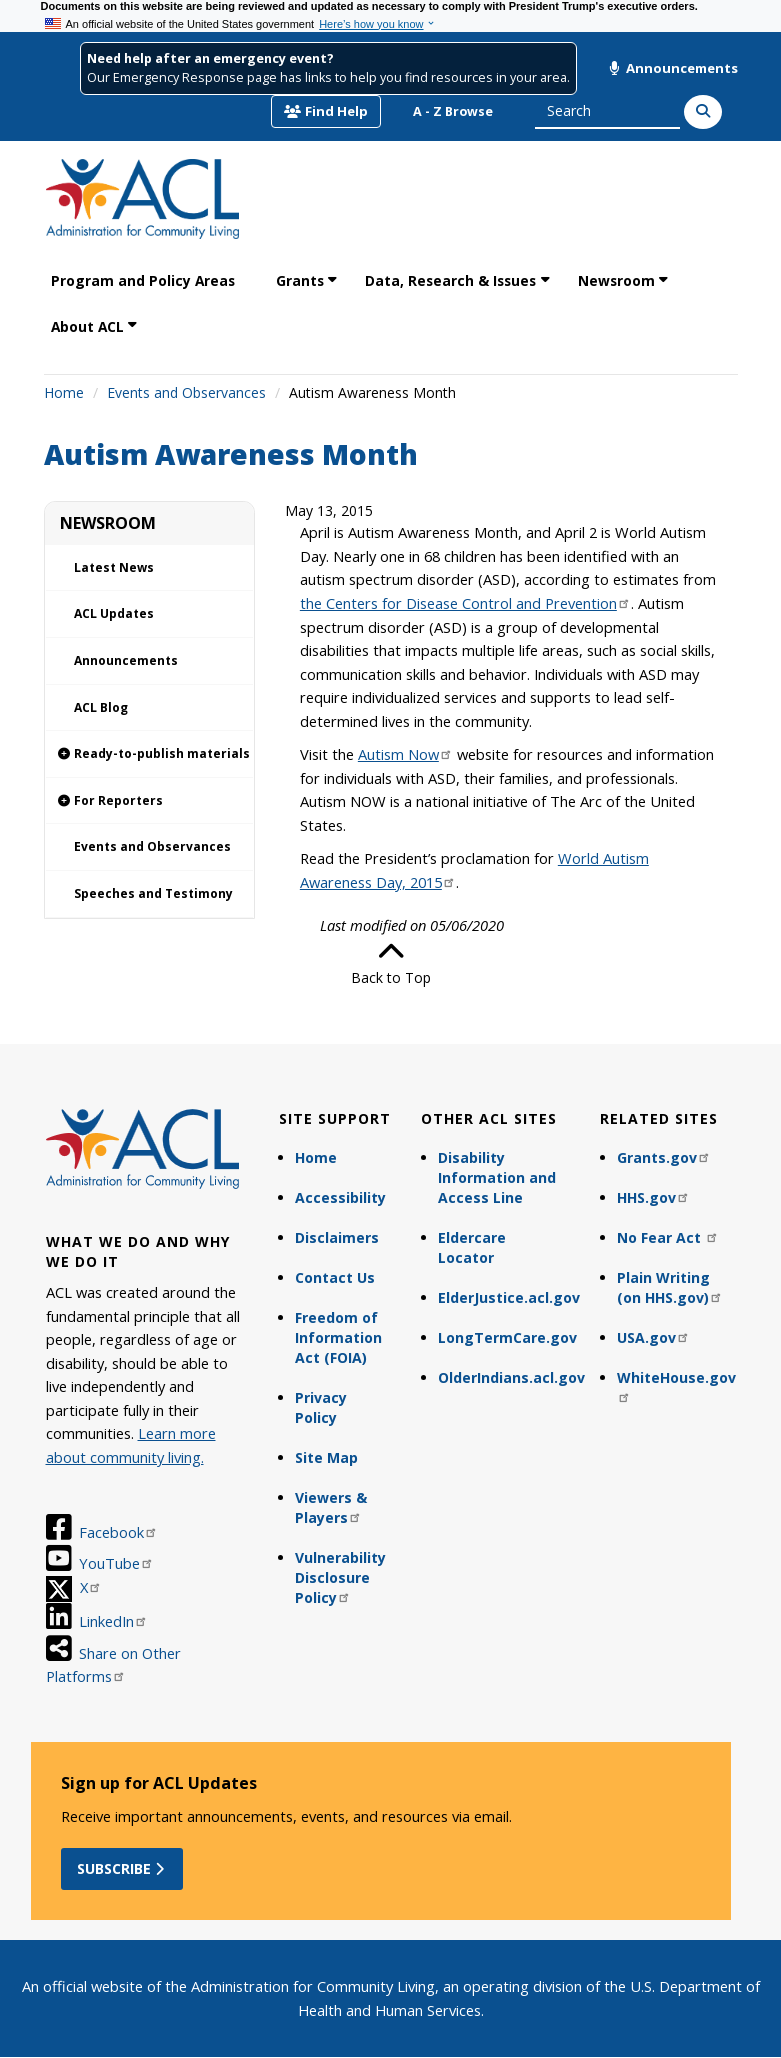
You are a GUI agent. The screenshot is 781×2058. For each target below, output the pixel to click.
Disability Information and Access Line (497, 1177)
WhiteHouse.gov (676, 1385)
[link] (149, 754)
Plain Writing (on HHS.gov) (670, 1287)
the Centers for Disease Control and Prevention (465, 603)
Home (64, 392)
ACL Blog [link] (101, 707)
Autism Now (405, 754)
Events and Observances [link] (152, 846)
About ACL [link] (87, 326)
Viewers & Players (331, 1507)
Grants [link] (300, 280)
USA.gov (653, 1337)
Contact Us (335, 1277)
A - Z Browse (453, 111)
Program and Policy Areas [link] (143, 280)
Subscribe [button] (122, 1868)
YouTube (116, 1563)
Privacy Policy (321, 1407)
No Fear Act (668, 1237)
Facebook (118, 1532)
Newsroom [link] (616, 280)
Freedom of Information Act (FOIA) (338, 1337)
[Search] (703, 112)
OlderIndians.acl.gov (509, 1377)
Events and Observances (186, 392)
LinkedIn (113, 1621)
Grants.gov (664, 1157)
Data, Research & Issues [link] (450, 280)
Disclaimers (337, 1237)
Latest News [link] (114, 567)
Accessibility (340, 1197)
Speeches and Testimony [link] (153, 893)
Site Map (326, 1457)
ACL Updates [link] (114, 613)
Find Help (325, 111)
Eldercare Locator (472, 1247)
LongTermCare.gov (507, 1337)
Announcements (673, 68)
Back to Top (391, 963)
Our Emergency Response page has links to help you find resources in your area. (328, 77)
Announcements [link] (126, 660)
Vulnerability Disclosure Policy (340, 1577)
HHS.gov (653, 1197)
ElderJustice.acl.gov (509, 1297)
